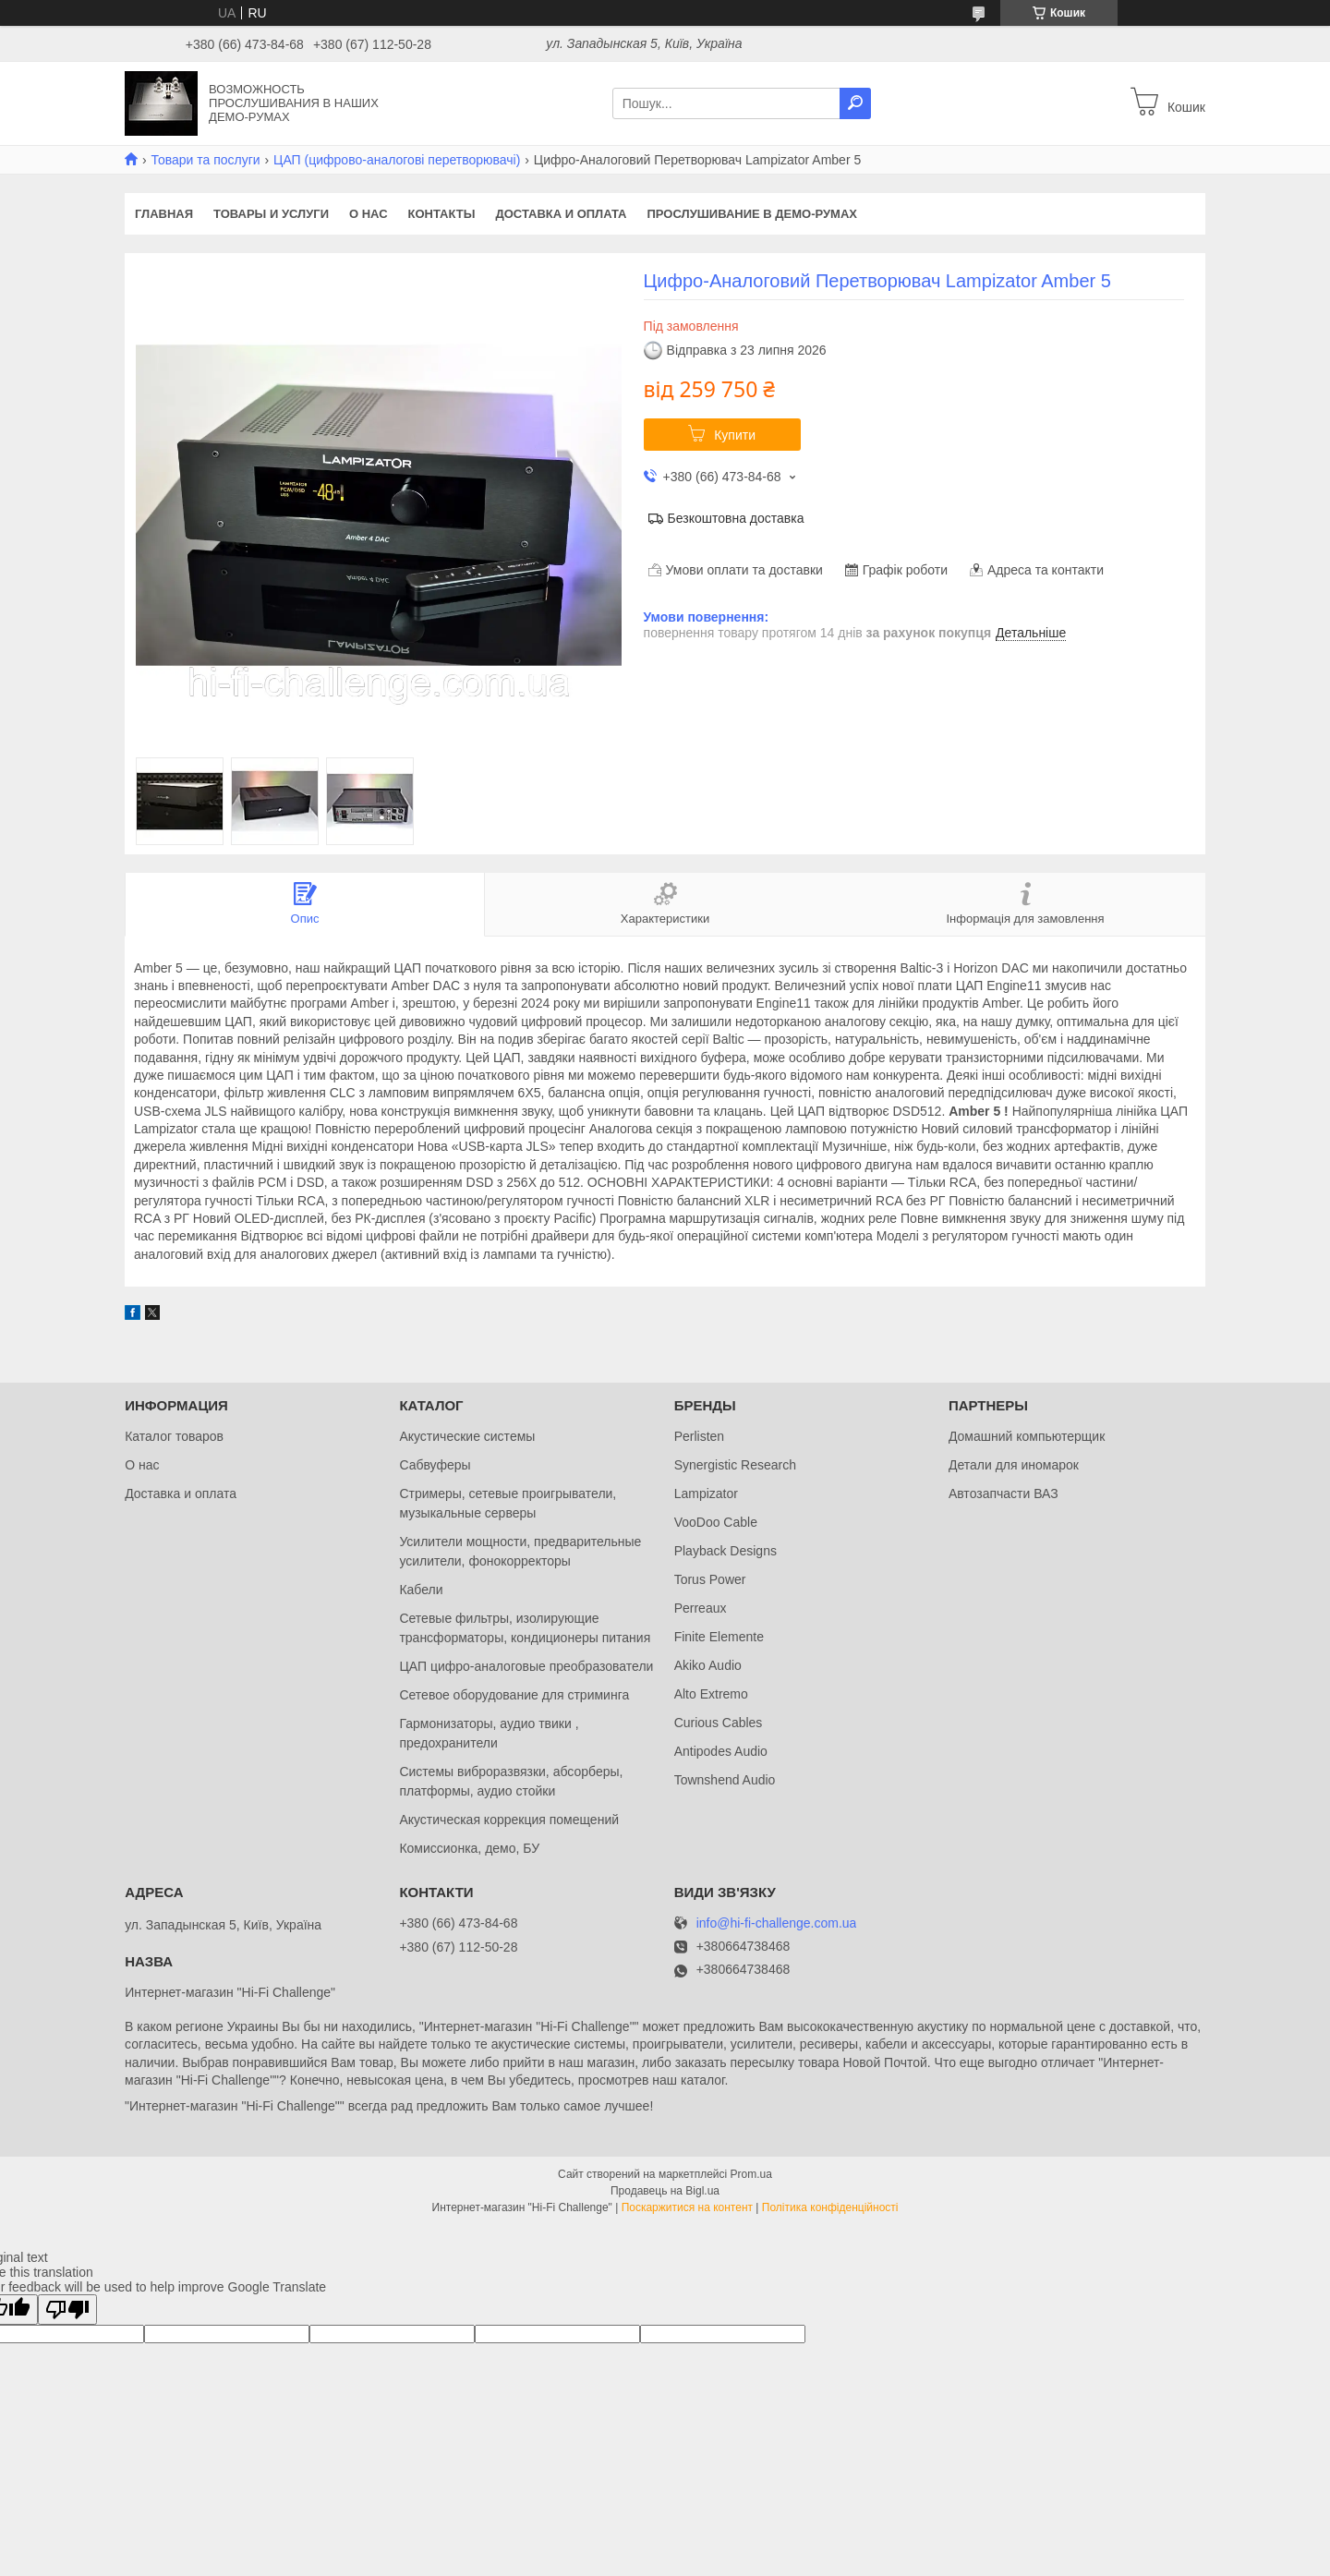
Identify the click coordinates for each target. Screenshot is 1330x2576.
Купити (735, 435)
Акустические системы (467, 1436)
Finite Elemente (719, 1636)
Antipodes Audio (721, 1751)
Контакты (442, 214)
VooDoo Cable (715, 1522)
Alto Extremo (711, 1694)
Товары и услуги (271, 214)
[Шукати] (855, 103)
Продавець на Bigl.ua (665, 2190)
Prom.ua (751, 2174)
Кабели (420, 1589)
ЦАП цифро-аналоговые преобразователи (526, 1666)
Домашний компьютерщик (1027, 1436)
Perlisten (699, 1436)
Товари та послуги (205, 159)
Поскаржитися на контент (687, 2207)
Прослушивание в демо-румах (752, 214)
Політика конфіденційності (830, 2207)
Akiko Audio (708, 1665)
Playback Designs (725, 1550)
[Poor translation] (67, 2309)
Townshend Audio (725, 1779)
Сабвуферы (434, 1464)
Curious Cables (718, 1722)
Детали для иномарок (1014, 1464)
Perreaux (700, 1608)
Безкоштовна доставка (736, 518)
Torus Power (710, 1579)
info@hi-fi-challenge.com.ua (776, 1923)
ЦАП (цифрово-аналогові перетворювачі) (396, 159)
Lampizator (706, 1493)
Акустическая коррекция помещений (509, 1819)
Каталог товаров (174, 1436)
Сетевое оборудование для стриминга (514, 1694)
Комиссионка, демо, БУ (469, 1848)
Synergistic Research (735, 1464)
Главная (164, 214)
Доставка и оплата (560, 214)
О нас (368, 214)
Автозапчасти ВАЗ (1003, 1493)
